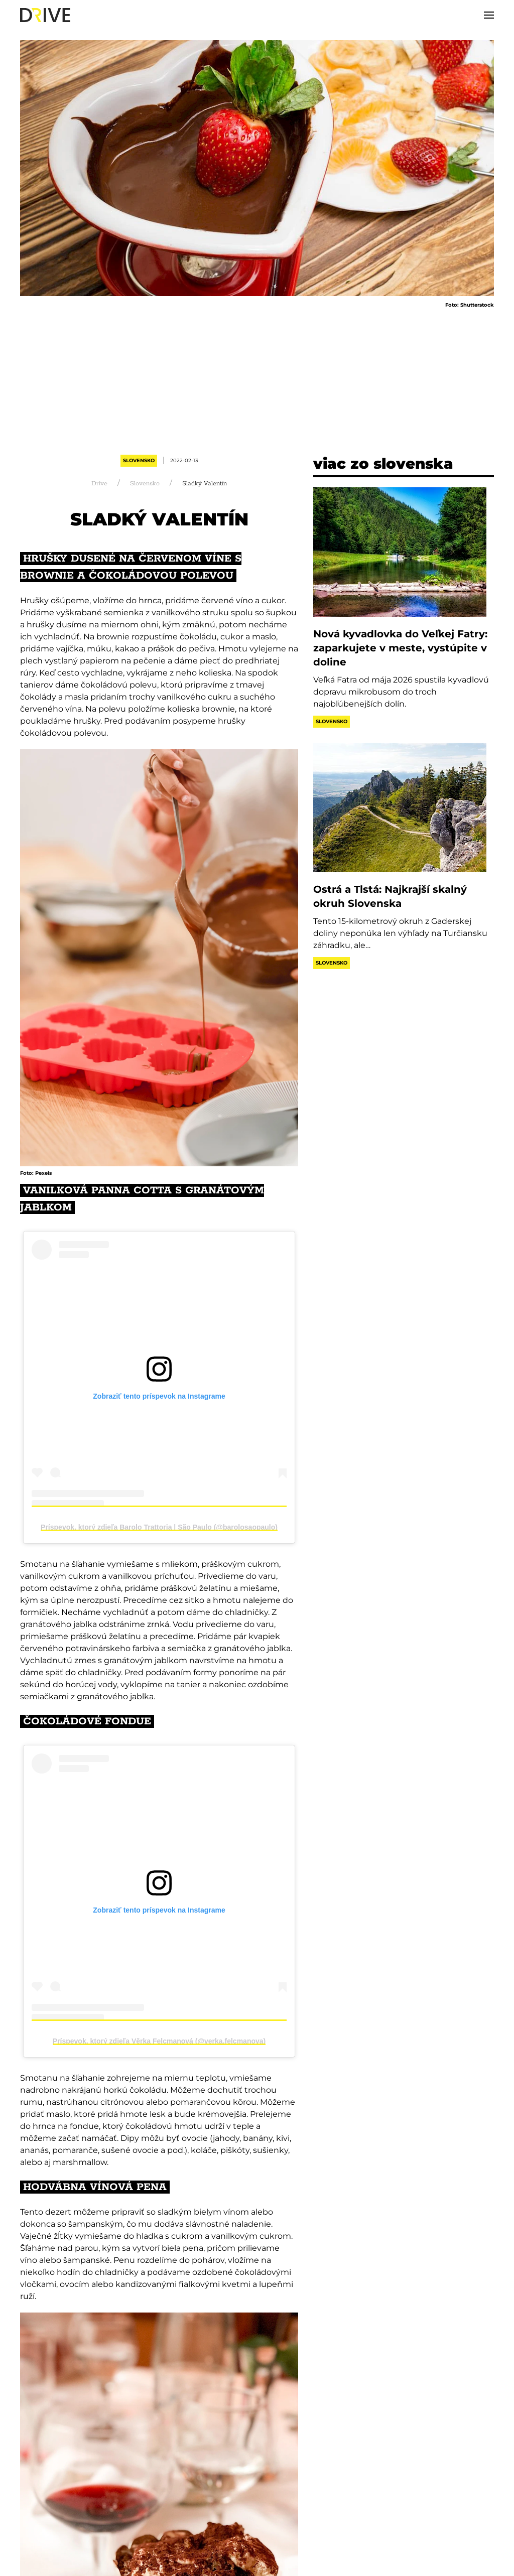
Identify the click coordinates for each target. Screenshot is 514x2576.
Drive (99, 483)
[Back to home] (45, 15)
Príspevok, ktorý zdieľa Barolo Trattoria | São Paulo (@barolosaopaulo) (159, 1527)
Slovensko (139, 460)
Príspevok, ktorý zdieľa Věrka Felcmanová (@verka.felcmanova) (159, 2041)
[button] (489, 15)
